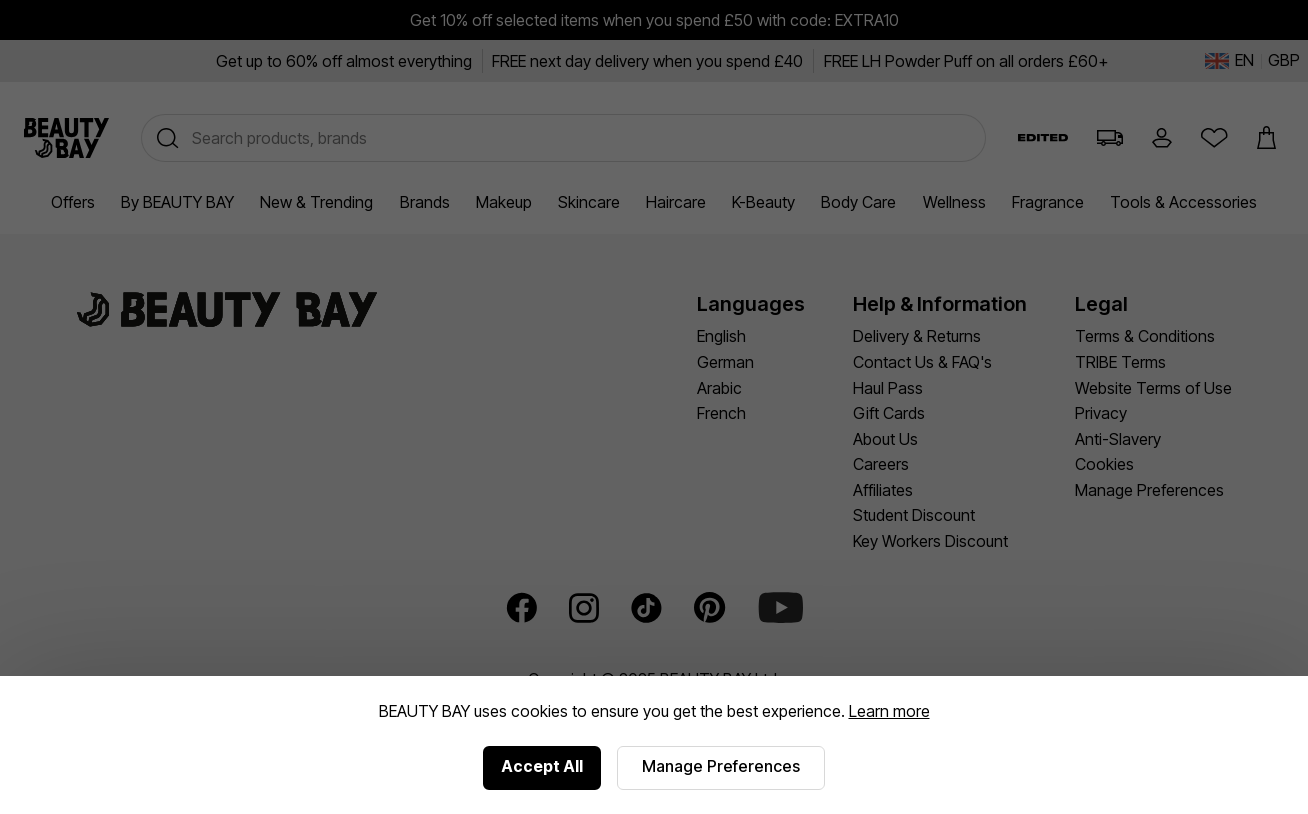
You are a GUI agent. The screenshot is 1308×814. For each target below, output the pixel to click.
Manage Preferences (721, 766)
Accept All (542, 766)
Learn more (889, 711)
